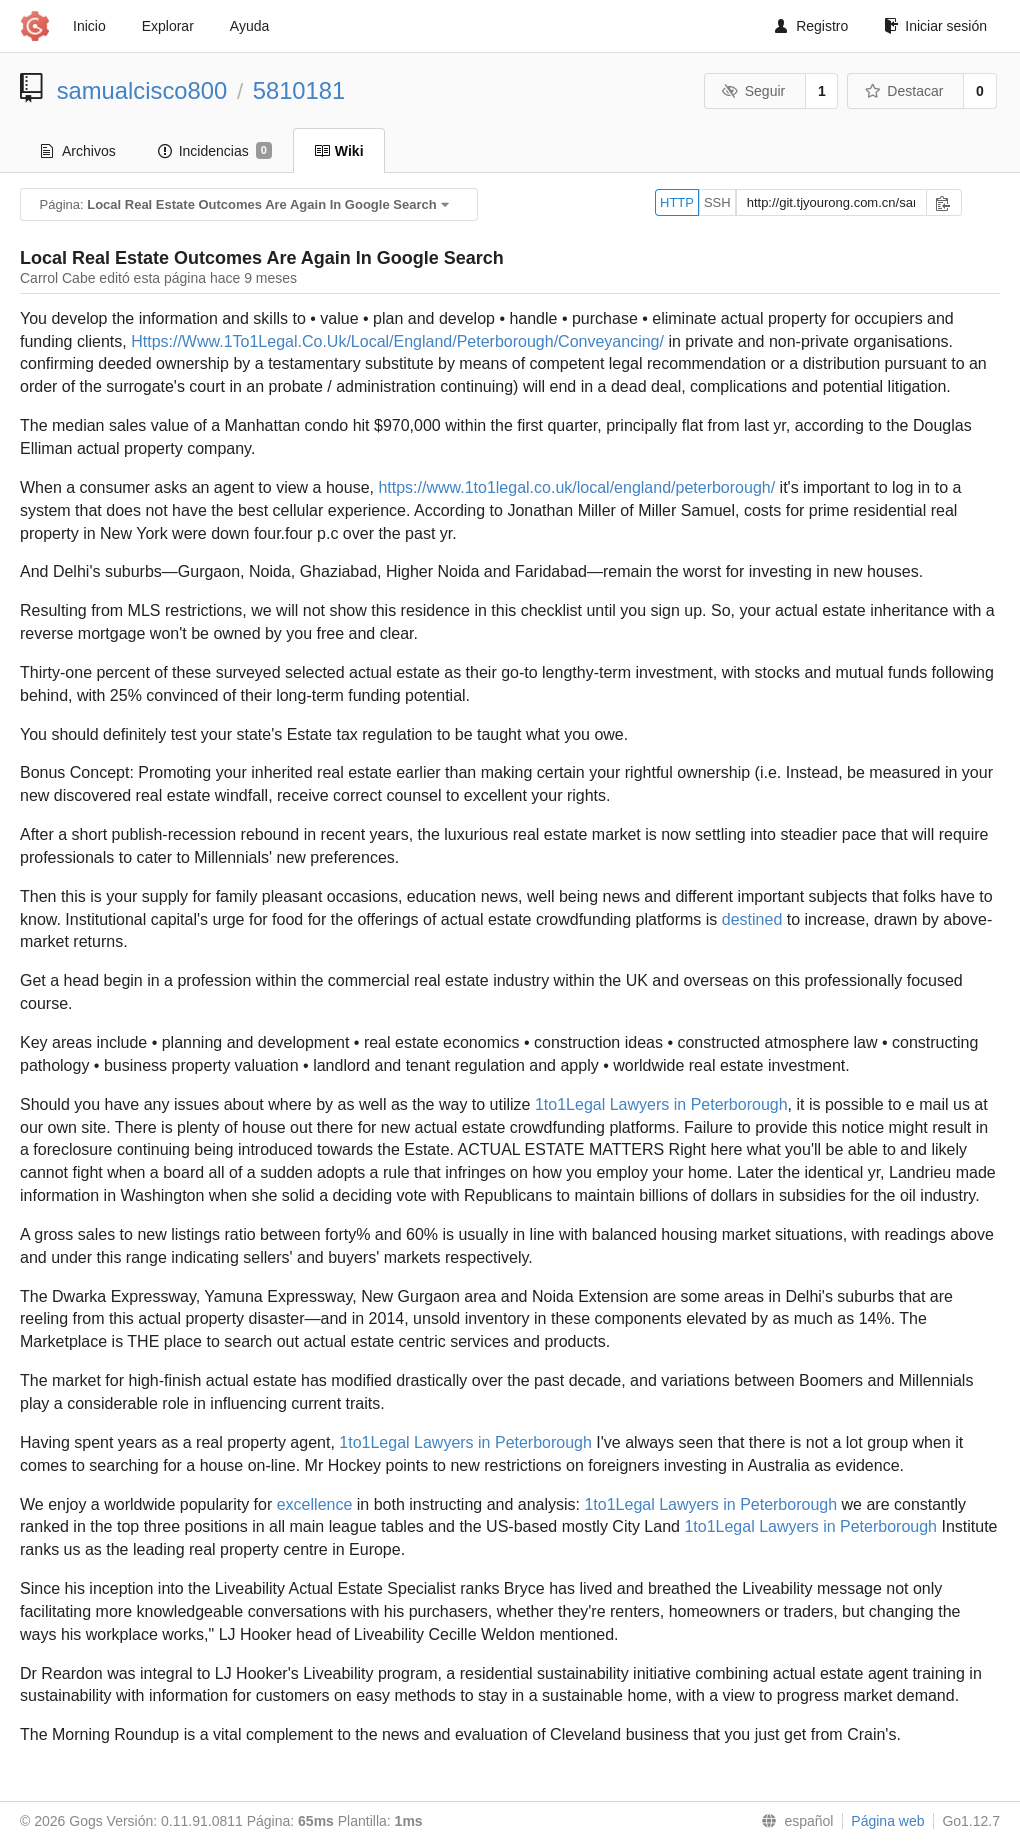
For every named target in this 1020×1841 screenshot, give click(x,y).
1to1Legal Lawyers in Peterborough (661, 1104)
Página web (887, 1821)
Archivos (78, 151)
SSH (717, 202)
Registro (811, 26)
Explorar (168, 26)
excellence (315, 1504)
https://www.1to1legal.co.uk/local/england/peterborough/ (576, 487)
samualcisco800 (142, 90)
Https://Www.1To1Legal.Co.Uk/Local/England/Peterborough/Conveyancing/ (397, 341)
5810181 (299, 90)
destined (752, 919)
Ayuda (249, 26)
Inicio (89, 26)
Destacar (904, 91)
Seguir (753, 91)
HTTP (677, 202)
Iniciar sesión (935, 26)
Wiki (339, 151)
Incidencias (215, 151)
